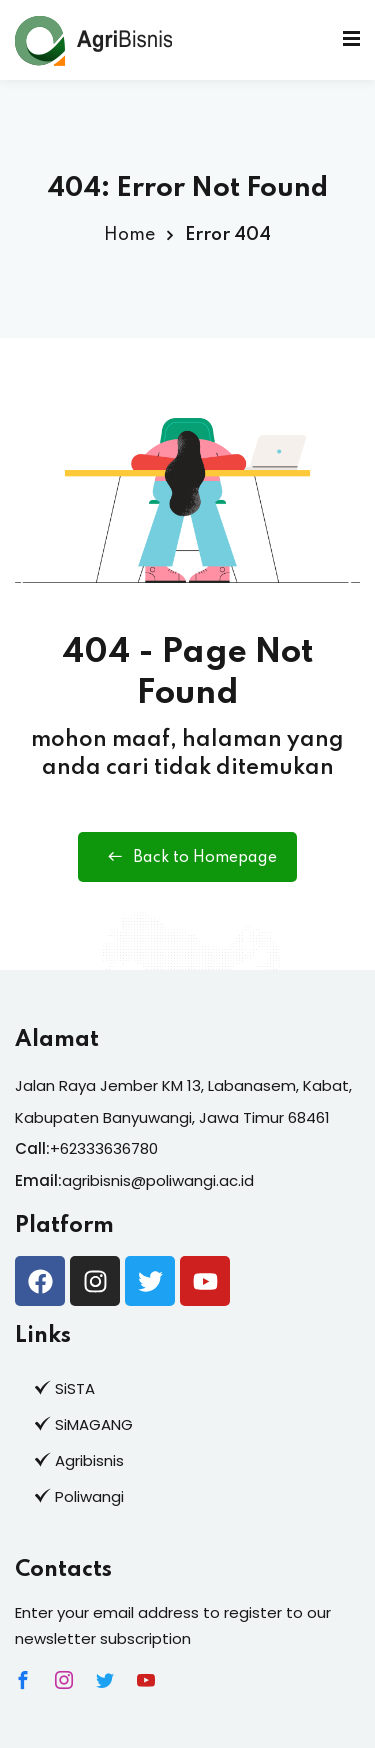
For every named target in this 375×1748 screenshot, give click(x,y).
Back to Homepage (187, 857)
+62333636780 (104, 1148)
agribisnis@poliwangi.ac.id (158, 1180)
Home (129, 235)
